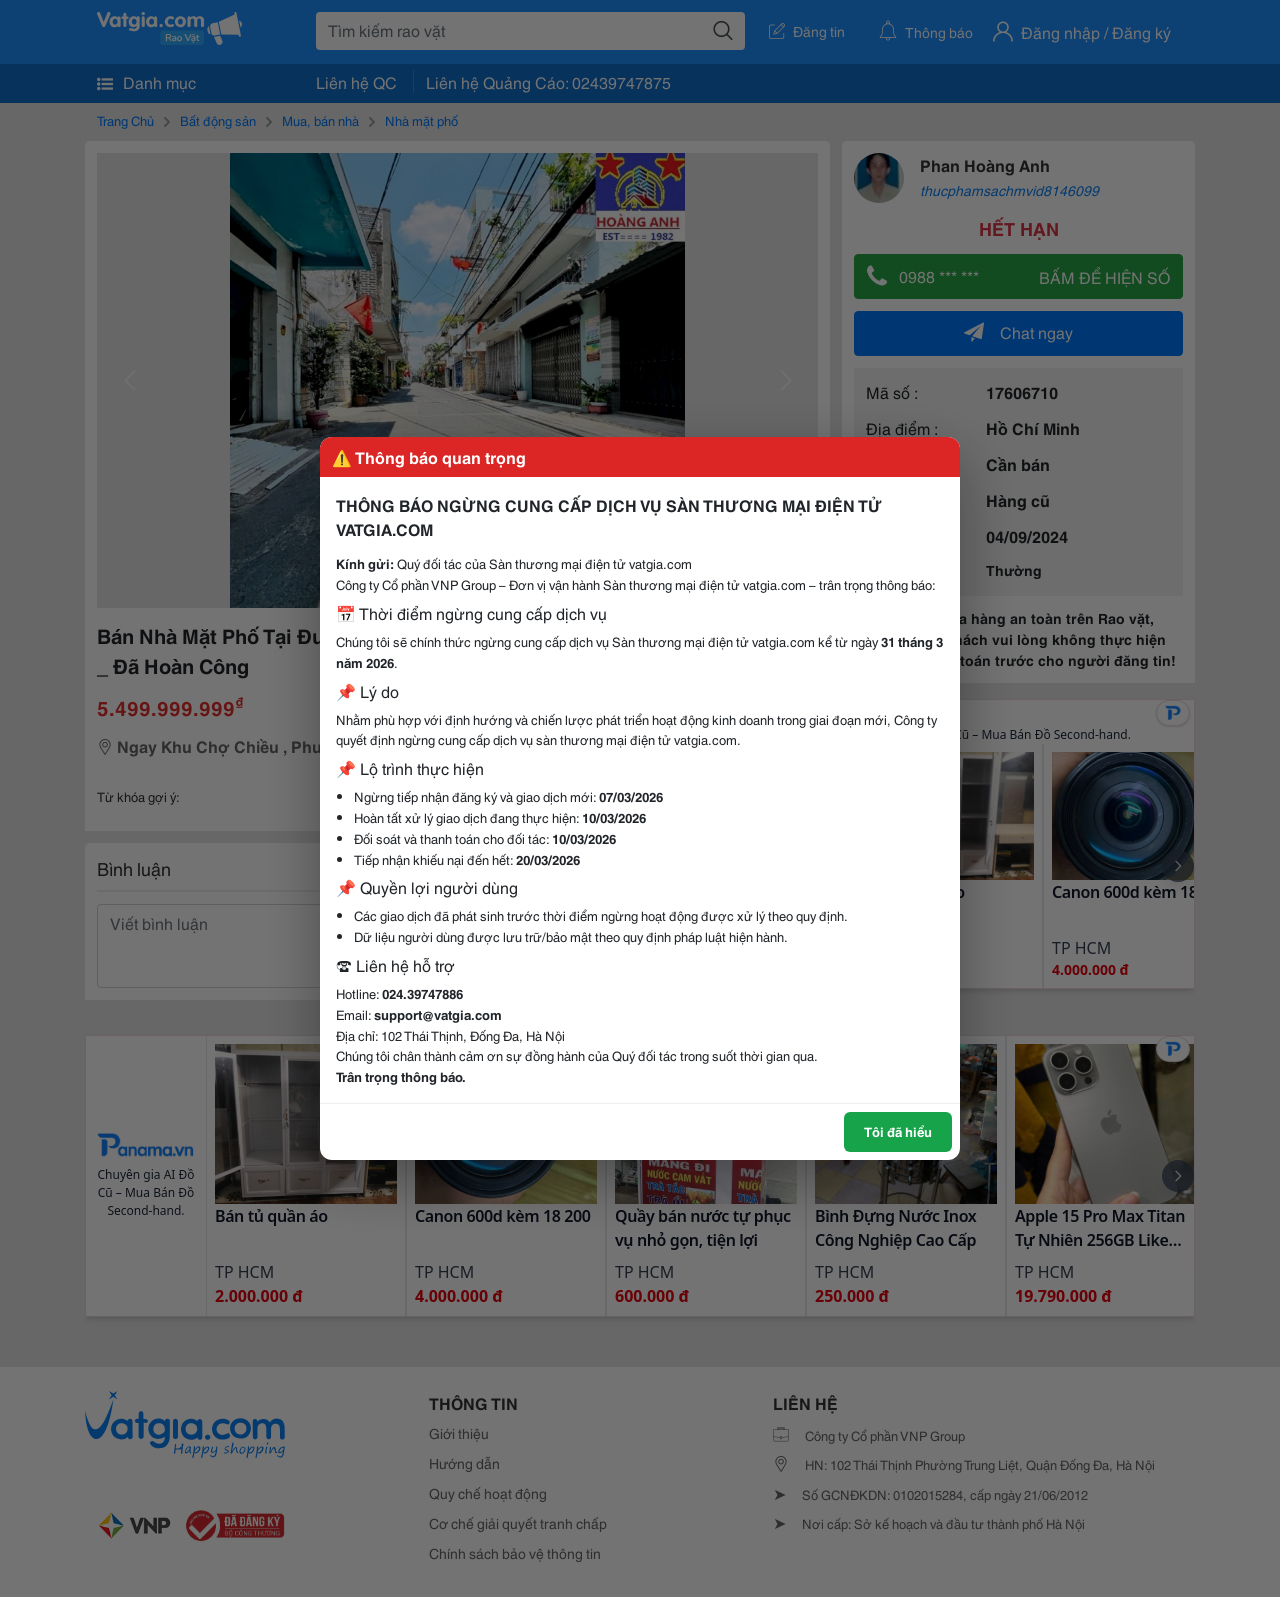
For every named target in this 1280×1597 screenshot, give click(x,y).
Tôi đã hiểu (898, 1131)
